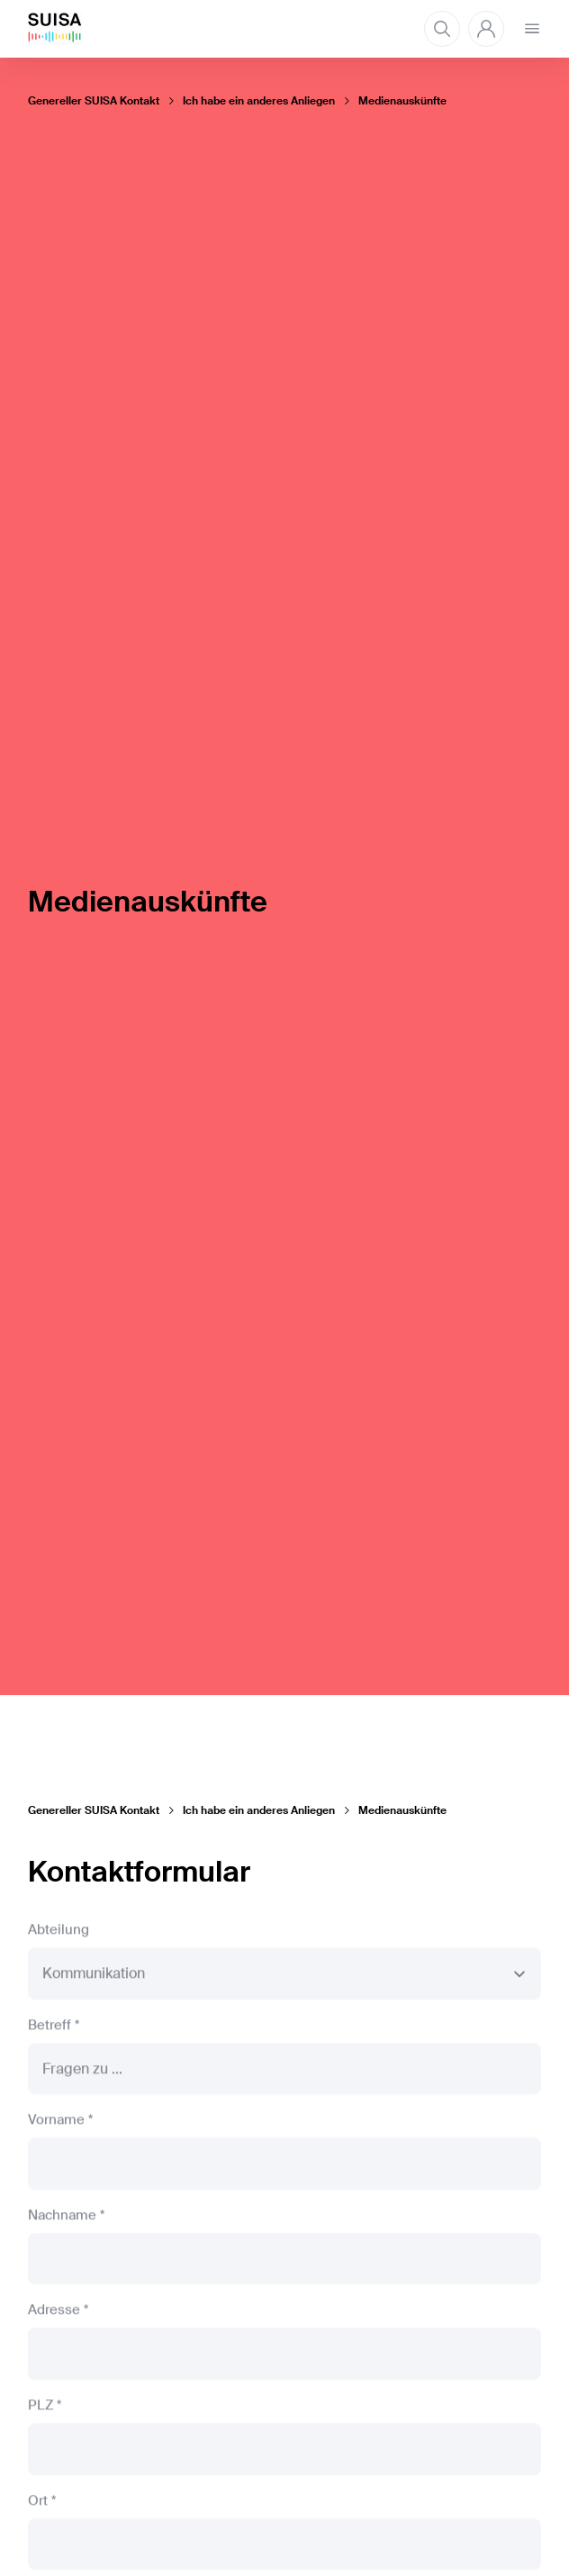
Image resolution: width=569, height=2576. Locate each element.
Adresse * (58, 2315)
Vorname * (60, 2124)
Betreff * (53, 2029)
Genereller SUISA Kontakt (93, 101)
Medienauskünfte (402, 101)
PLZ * (44, 2409)
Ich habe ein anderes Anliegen (259, 101)
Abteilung (58, 1934)
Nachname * (66, 2219)
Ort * (42, 2505)
